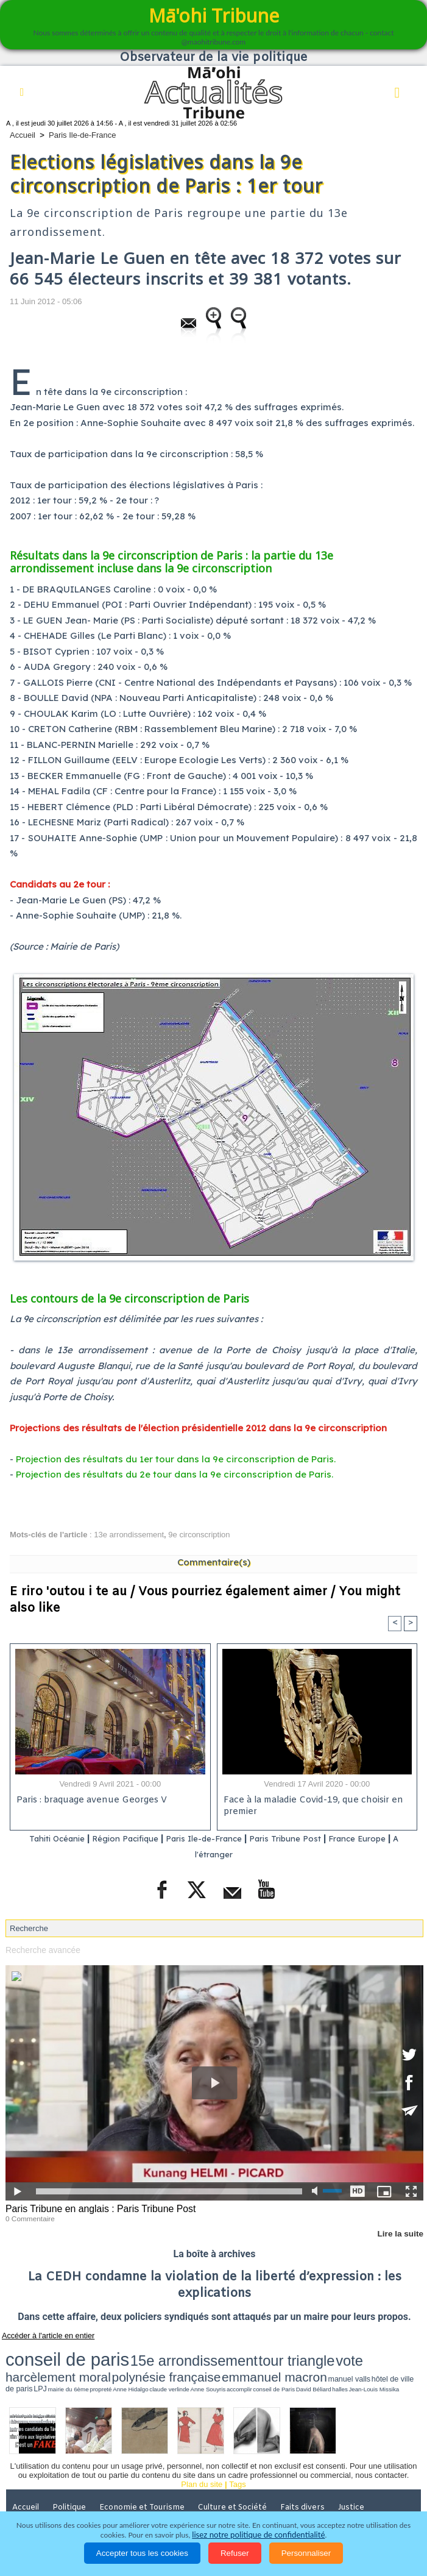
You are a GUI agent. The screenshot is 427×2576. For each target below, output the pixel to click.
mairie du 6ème (126, 2365)
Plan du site (201, 2459)
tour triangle (185, 2353)
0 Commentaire (28, 2216)
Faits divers (310, 2482)
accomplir (234, 2365)
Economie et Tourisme (147, 2482)
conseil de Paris (255, 2365)
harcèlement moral (260, 2353)
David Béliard (280, 2365)
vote (218, 2353)
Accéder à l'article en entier (42, 2332)
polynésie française (327, 2353)
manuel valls (46, 2365)
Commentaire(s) (213, 1562)
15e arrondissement (122, 2353)
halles (297, 2365)
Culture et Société (238, 2482)
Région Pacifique (122, 1839)
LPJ (109, 2365)
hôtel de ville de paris (82, 2365)
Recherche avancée (40, 1949)
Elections (113, 2499)
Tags (237, 2459)
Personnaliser (306, 2553)
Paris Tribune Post (303, 1839)
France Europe (384, 1839)
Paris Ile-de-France (82, 135)
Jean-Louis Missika (318, 2365)
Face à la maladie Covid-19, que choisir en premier (311, 1806)
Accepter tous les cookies (142, 2553)
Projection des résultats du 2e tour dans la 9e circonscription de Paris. (174, 1474)
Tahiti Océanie (43, 1839)
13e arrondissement (129, 1534)
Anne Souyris (214, 2365)
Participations (274, 2499)
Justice (360, 2482)
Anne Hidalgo (166, 2365)
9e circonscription (199, 1534)
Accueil (22, 135)
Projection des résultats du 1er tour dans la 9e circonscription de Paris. (176, 1459)
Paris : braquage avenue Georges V (89, 1801)
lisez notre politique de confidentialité (258, 2534)
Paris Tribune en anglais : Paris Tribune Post (95, 2207)
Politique (73, 2482)
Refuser (235, 2553)
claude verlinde (189, 2365)
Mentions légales (347, 2499)
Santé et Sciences (46, 2499)
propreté (147, 2365)
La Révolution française (189, 2499)
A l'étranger (215, 1854)
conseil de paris (43, 2352)
